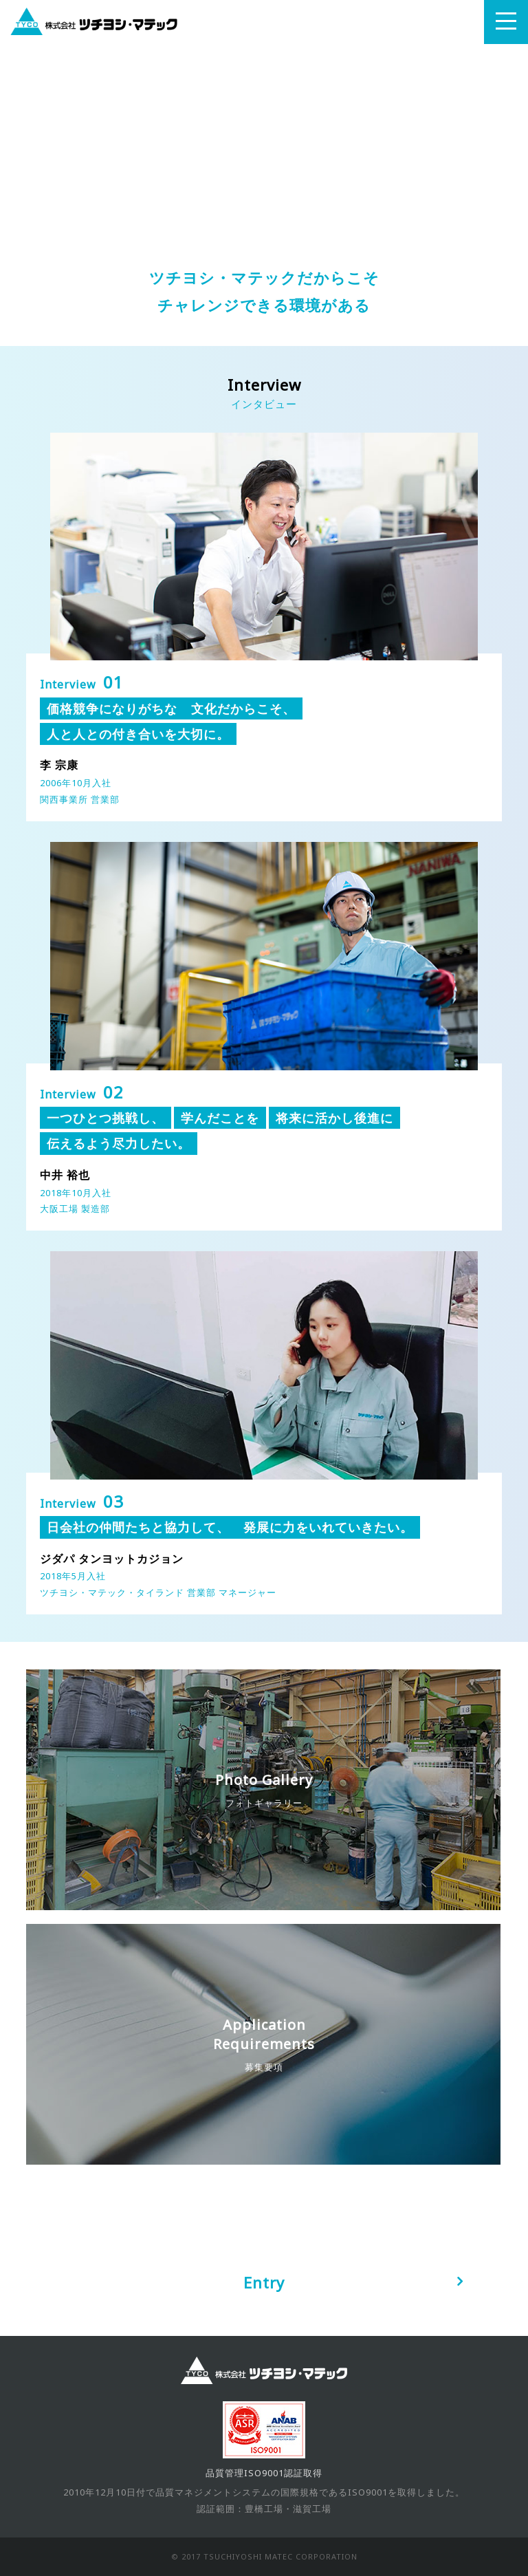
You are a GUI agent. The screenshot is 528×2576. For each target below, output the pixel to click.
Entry (264, 2282)
